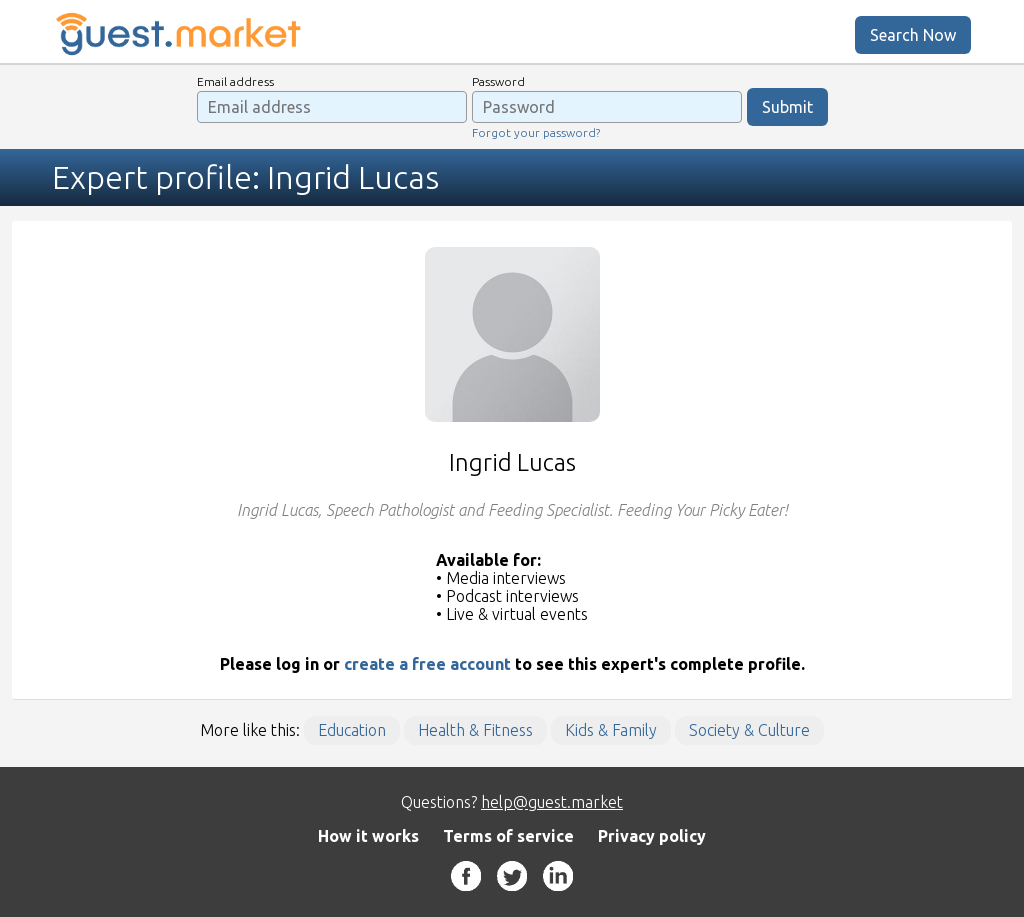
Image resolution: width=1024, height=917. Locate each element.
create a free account (427, 664)
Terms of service (508, 836)
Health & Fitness (475, 730)
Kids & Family (611, 730)
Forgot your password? (536, 132)
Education (352, 730)
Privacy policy (652, 836)
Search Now (913, 35)
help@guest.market (552, 802)
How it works (368, 836)
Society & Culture (749, 730)
